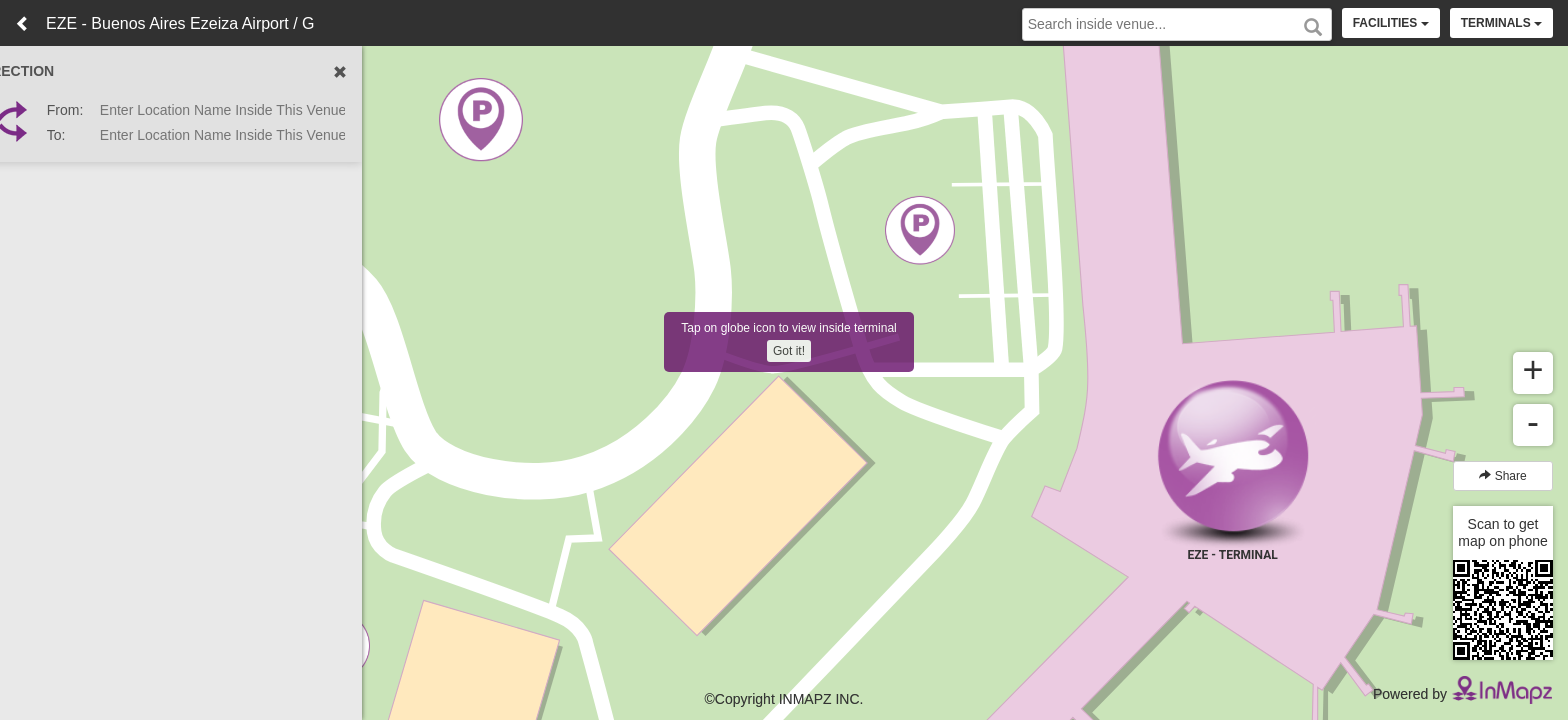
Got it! (789, 351)
